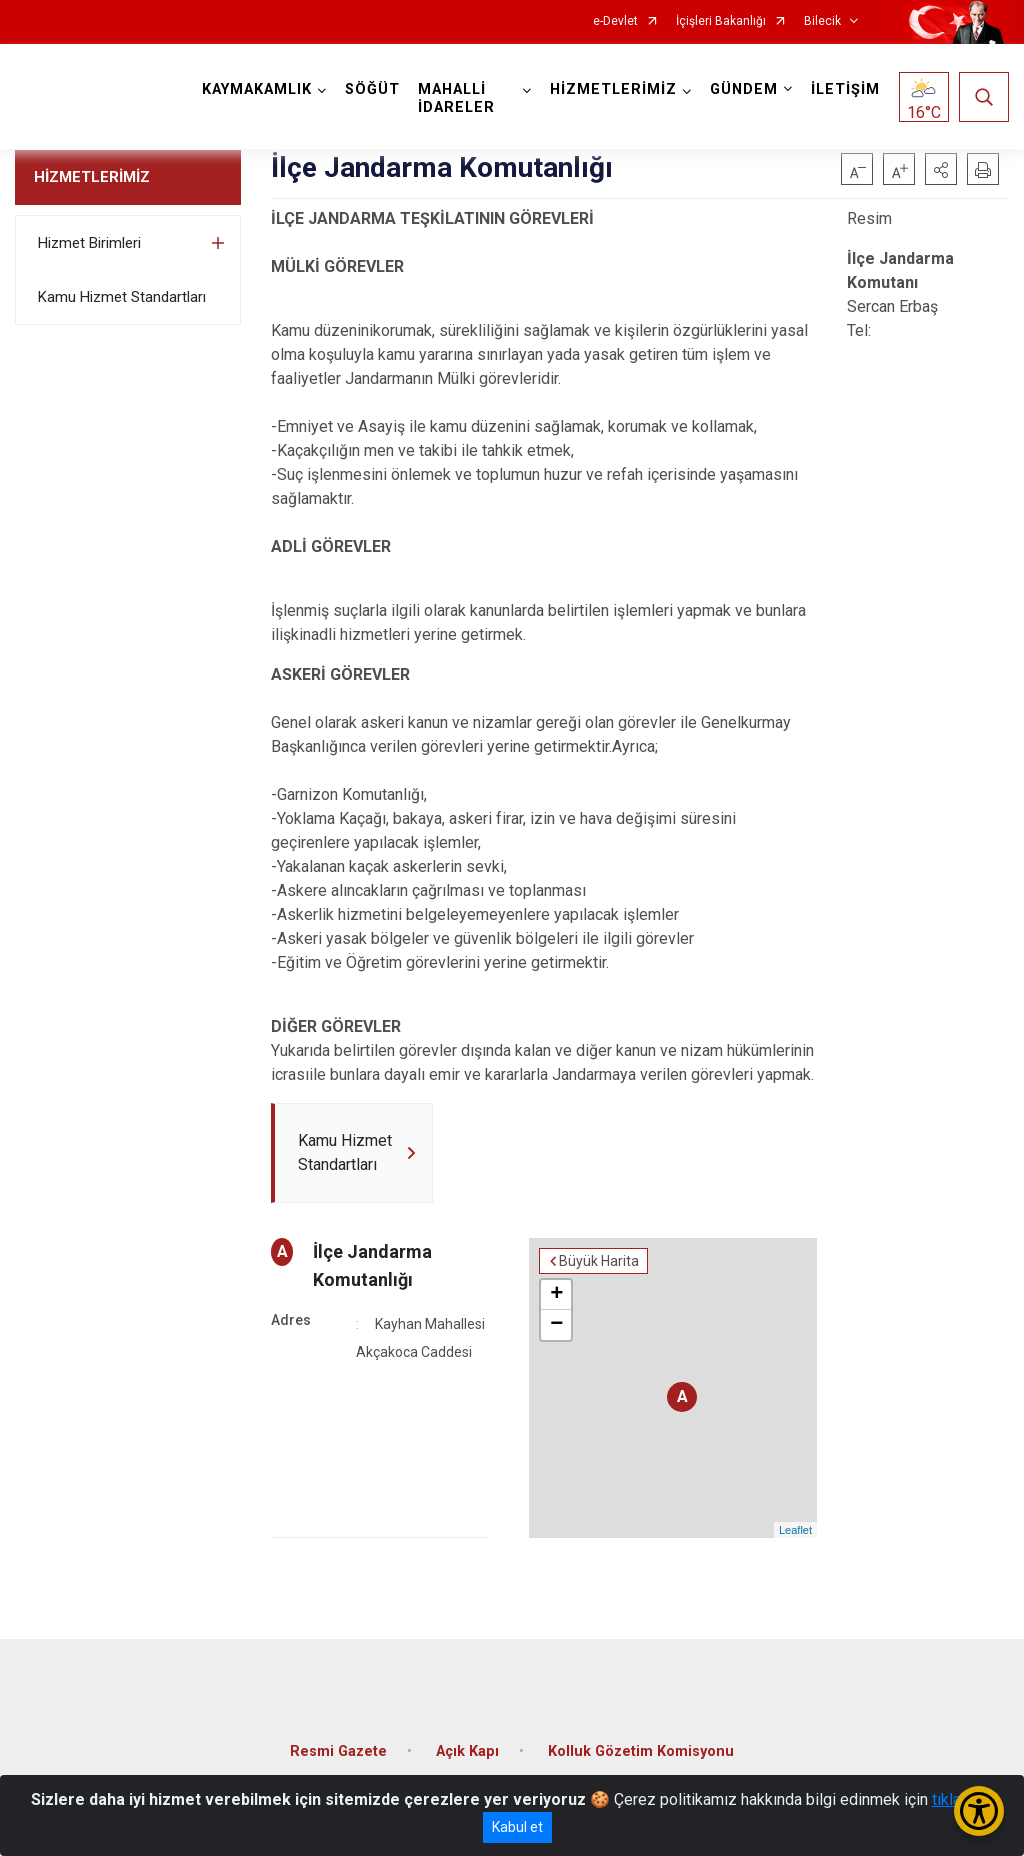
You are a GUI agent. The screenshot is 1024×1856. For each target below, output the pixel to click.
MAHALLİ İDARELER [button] (456, 98)
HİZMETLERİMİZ (92, 177)
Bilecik (822, 21)
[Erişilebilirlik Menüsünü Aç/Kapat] (979, 1811)
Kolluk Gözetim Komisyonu (641, 1751)
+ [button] (556, 1295)
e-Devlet (615, 21)
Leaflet (795, 1530)
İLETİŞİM (845, 89)
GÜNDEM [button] (744, 89)
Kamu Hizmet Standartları (122, 297)
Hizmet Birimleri (89, 243)
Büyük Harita (599, 1261)
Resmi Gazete (338, 1751)
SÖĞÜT (372, 89)
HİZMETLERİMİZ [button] (613, 89)
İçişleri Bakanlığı (721, 21)
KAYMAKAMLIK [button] (257, 89)
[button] (941, 169)
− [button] (556, 1325)
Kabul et (517, 1827)
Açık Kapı (467, 1751)
